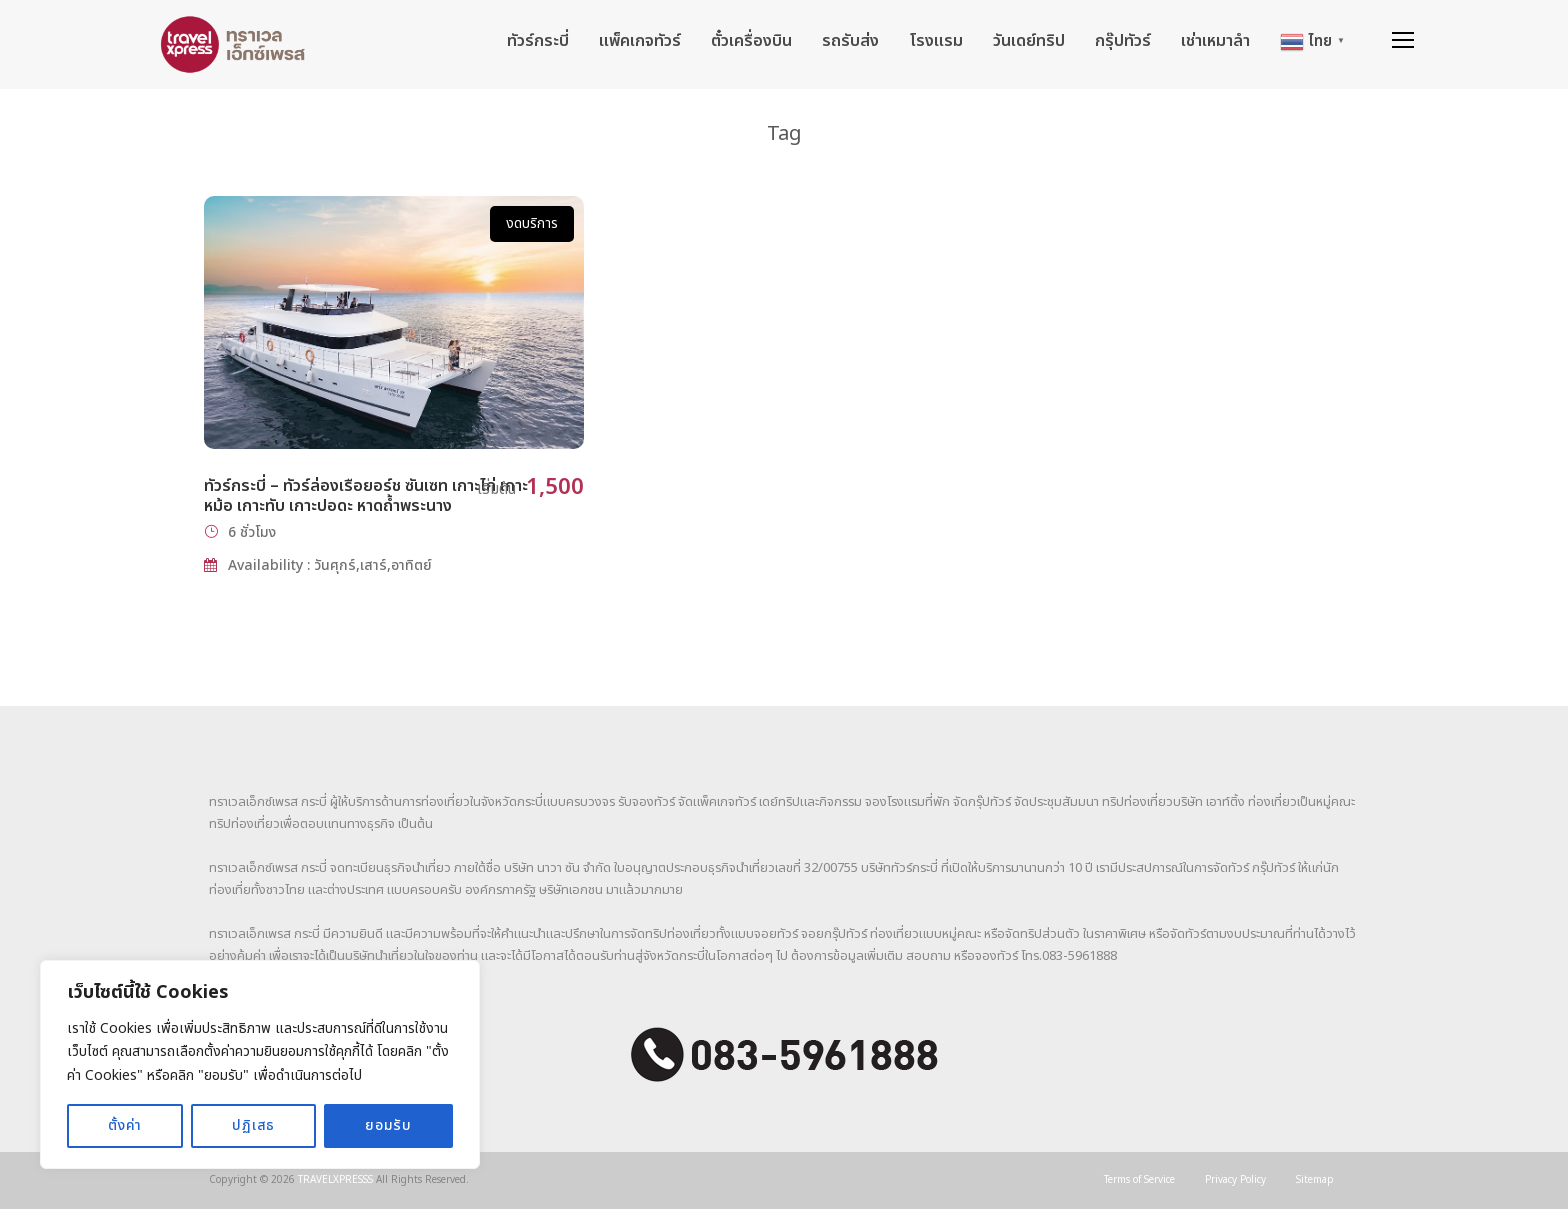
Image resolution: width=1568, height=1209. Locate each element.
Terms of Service (1139, 1180)
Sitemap (1315, 1180)
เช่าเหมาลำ (1215, 41)
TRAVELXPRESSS (335, 1180)
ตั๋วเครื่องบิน (751, 41)
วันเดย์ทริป (1029, 41)
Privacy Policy (1235, 1180)
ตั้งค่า (125, 1125)
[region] (260, 1064)
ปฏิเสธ (253, 1125)
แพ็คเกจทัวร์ (640, 41)
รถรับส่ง (850, 41)
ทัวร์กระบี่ (538, 41)
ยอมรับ (388, 1125)
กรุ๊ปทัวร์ (1123, 41)
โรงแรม (936, 41)
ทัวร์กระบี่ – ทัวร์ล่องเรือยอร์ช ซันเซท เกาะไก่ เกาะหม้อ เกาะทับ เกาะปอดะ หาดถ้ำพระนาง (366, 495)
